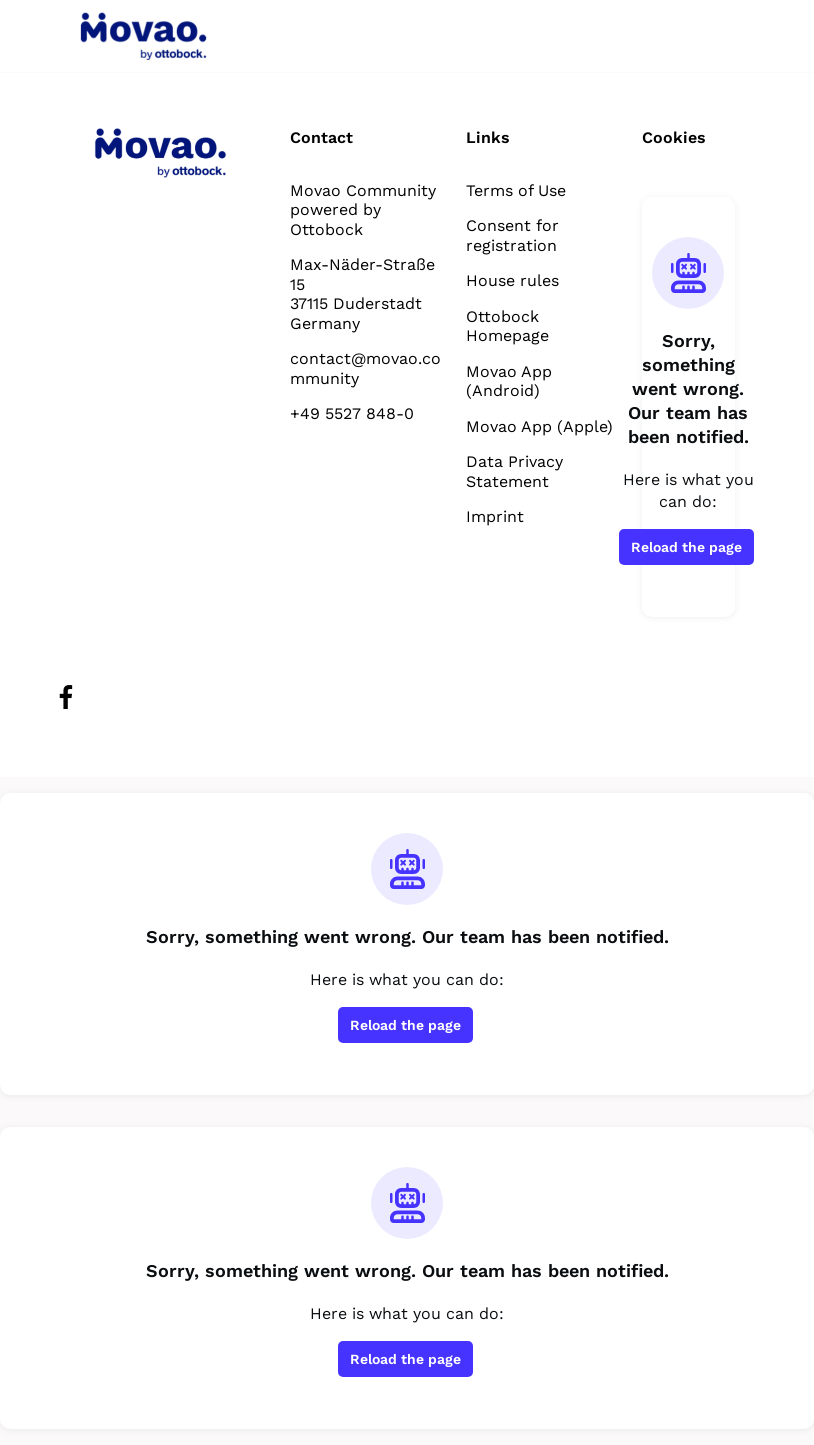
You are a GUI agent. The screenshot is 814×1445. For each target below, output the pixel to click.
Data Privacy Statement (514, 471)
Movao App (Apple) (539, 426)
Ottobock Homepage (507, 326)
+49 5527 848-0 (352, 413)
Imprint (495, 516)
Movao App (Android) (509, 381)
